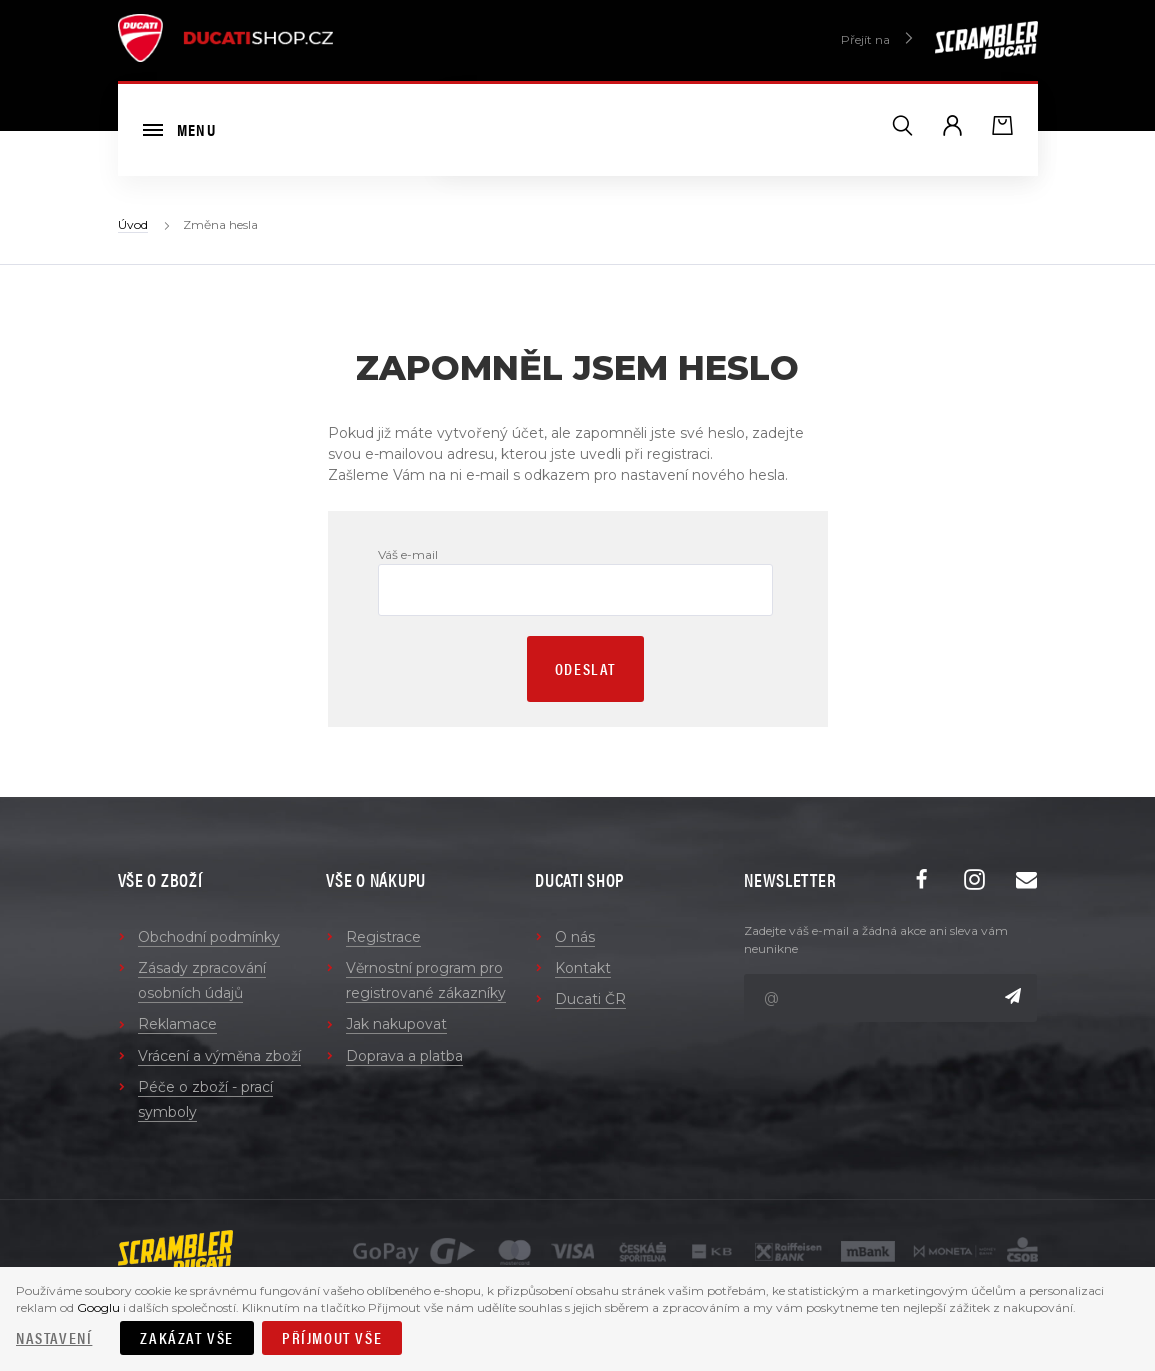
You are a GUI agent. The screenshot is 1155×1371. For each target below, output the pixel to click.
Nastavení (54, 1337)
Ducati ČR (590, 999)
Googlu (98, 1307)
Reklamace (177, 1024)
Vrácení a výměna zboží (219, 1056)
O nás (575, 937)
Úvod (133, 224)
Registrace (383, 937)
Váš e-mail (408, 554)
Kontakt (583, 968)
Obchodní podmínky (209, 937)
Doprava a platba (404, 1056)
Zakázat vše (187, 1337)
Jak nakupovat (396, 1024)
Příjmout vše (332, 1337)
